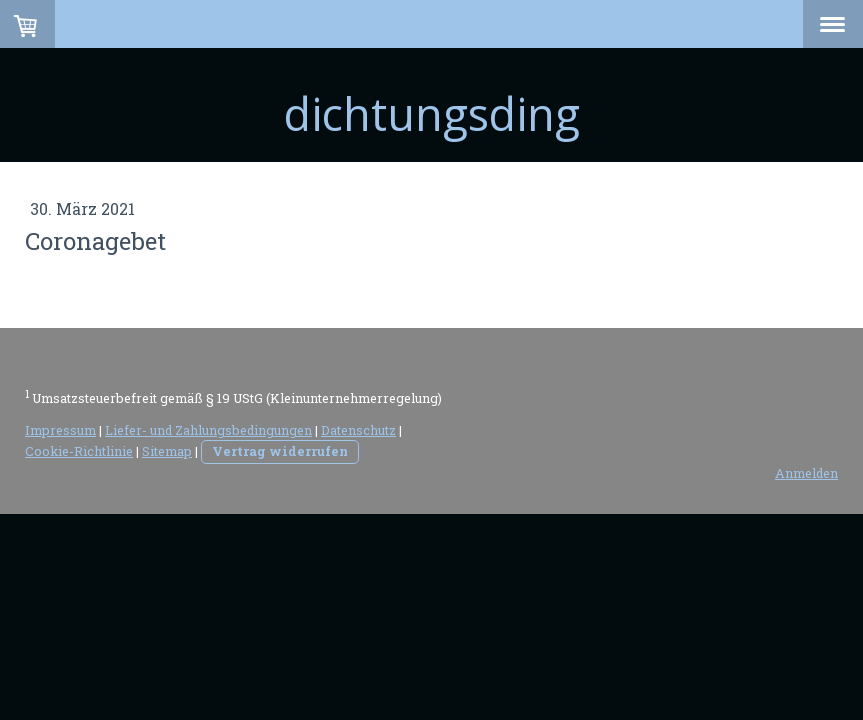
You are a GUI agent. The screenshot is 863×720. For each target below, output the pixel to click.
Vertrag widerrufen (280, 451)
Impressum (60, 430)
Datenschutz (358, 430)
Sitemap (167, 451)
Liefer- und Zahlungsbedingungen (208, 430)
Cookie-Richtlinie (79, 451)
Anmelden (806, 473)
